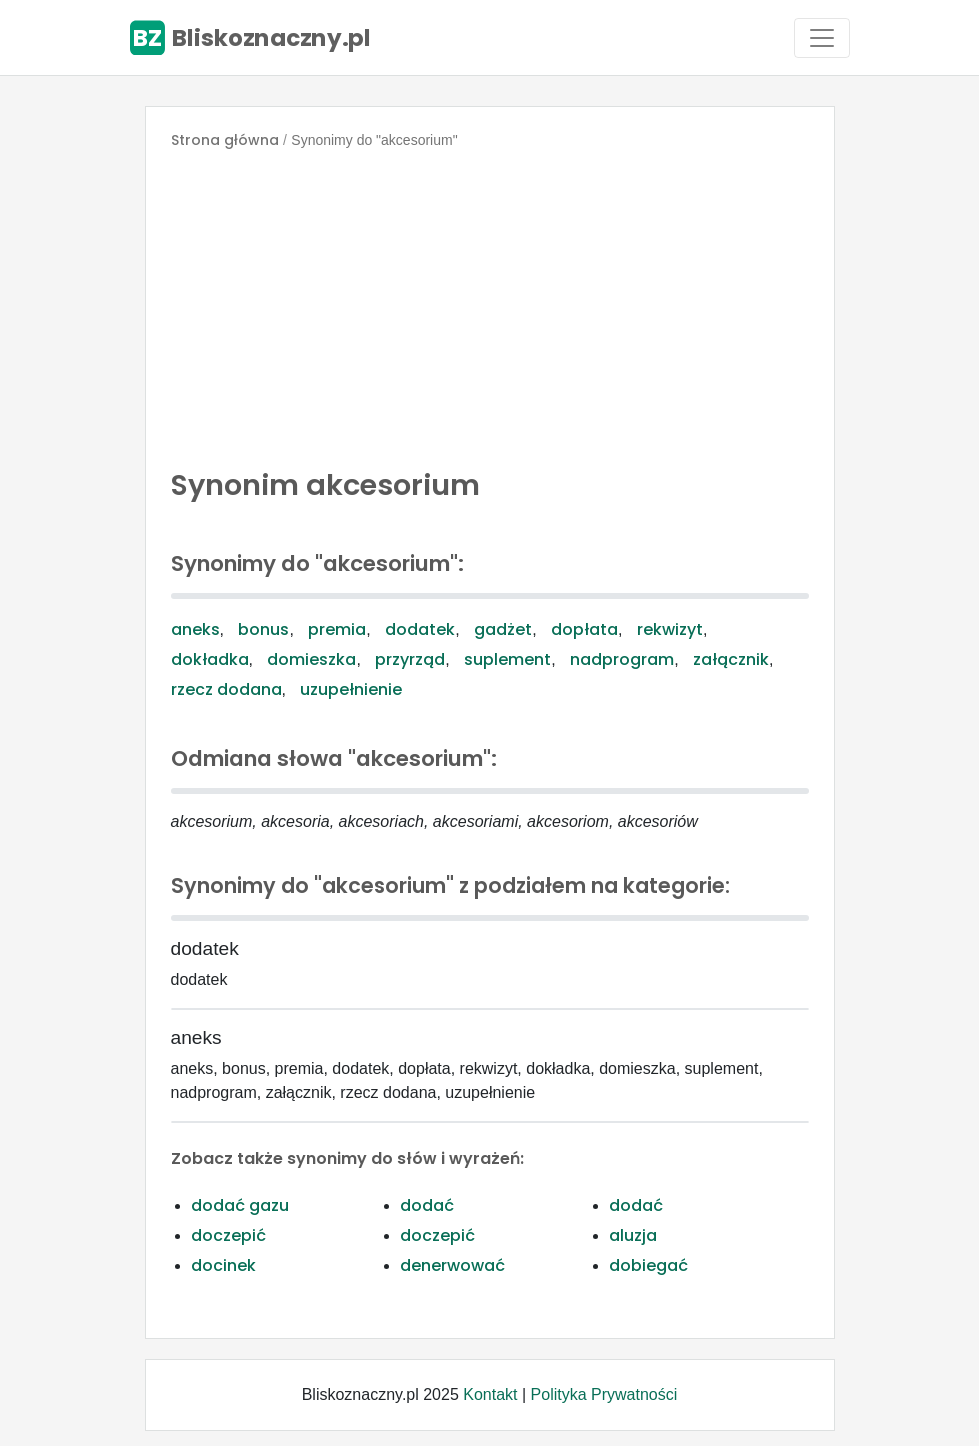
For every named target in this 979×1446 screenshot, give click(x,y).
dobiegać (648, 1265)
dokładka (210, 659)
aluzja (633, 1235)
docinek (223, 1265)
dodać (427, 1205)
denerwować (452, 1265)
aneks (195, 629)
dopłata (584, 629)
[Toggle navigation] (822, 38)
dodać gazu (240, 1205)
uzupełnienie (351, 689)
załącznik (731, 659)
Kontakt (490, 1394)
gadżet (503, 629)
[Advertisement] (490, 304)
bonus (263, 629)
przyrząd (410, 659)
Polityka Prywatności (604, 1394)
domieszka (311, 659)
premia (337, 629)
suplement (507, 659)
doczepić (228, 1235)
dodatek (420, 629)
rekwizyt (670, 629)
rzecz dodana (226, 689)
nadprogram (622, 659)
